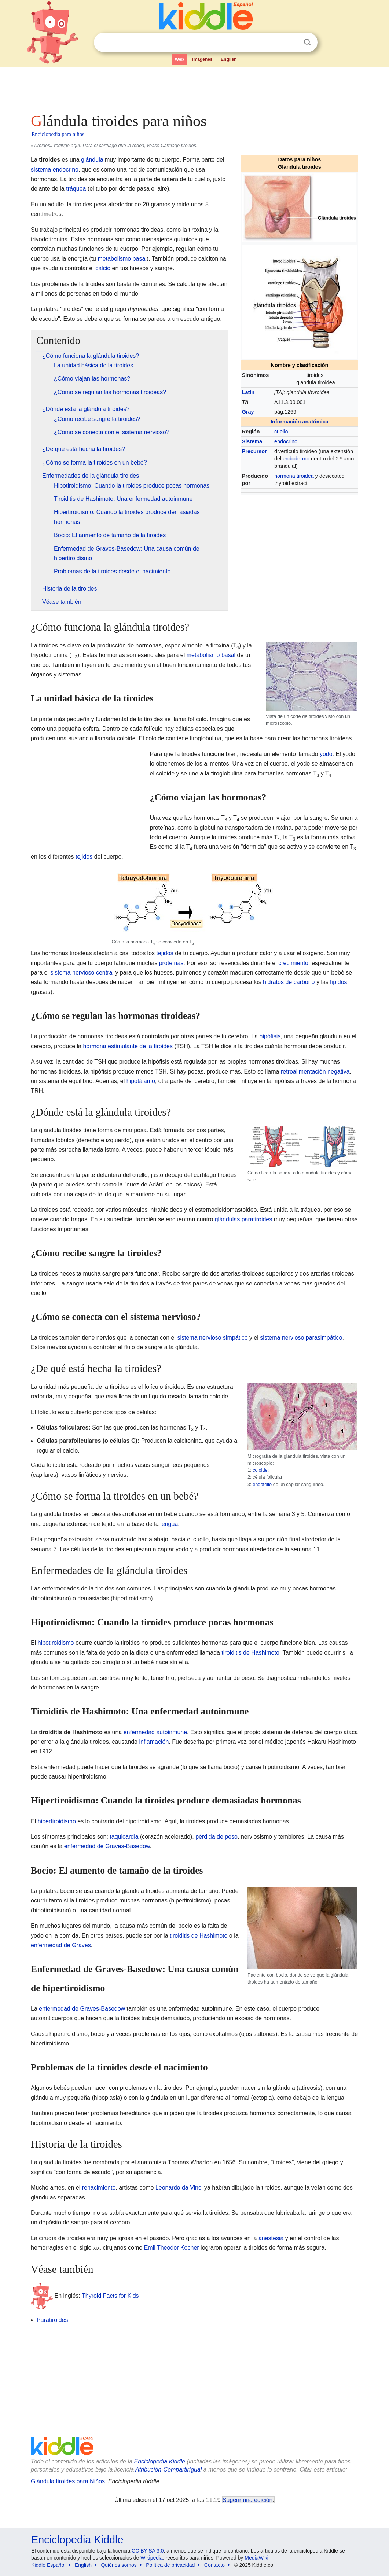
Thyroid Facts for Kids (110, 2296)
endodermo (296, 459)
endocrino (285, 441)
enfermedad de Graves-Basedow (107, 1846)
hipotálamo (140, 1081)
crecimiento (293, 963)
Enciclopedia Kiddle (159, 2461)
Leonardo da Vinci (179, 2187)
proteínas (171, 963)
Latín (248, 392)
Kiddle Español (48, 2565)
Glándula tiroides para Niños (68, 2481)
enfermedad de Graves (61, 1945)
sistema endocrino (54, 169)
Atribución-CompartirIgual (168, 2469)
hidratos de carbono (289, 982)
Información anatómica (300, 422)
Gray (248, 412)
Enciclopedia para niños (58, 134)
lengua (169, 1524)
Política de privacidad (170, 2565)
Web (179, 59)
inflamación (154, 1742)
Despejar (292, 42)
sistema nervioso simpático (212, 1338)
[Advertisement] (194, 88)
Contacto (214, 2565)
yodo (326, 754)
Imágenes (202, 59)
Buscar (307, 42)
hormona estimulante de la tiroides (128, 1046)
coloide (260, 1470)
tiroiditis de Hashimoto (250, 1653)
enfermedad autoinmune (155, 1732)
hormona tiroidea (294, 476)
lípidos (338, 982)
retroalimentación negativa (315, 1071)
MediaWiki (256, 2558)
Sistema (252, 441)
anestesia (271, 2238)
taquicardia (124, 1837)
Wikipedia (151, 2558)
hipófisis (270, 1036)
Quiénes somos (118, 2565)
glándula (92, 160)
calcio (102, 268)
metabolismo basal (122, 259)
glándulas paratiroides (243, 1219)
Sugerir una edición (247, 2500)
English (228, 59)
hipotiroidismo (56, 1643)
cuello (281, 431)
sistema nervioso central (82, 972)
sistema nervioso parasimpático (301, 1338)
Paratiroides (52, 2320)
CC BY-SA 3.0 (148, 2551)
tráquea (76, 189)
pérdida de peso (216, 1837)
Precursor (254, 451)
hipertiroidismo (57, 1821)
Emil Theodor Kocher (171, 2248)
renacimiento (99, 2187)
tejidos (84, 857)
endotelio (262, 1484)
